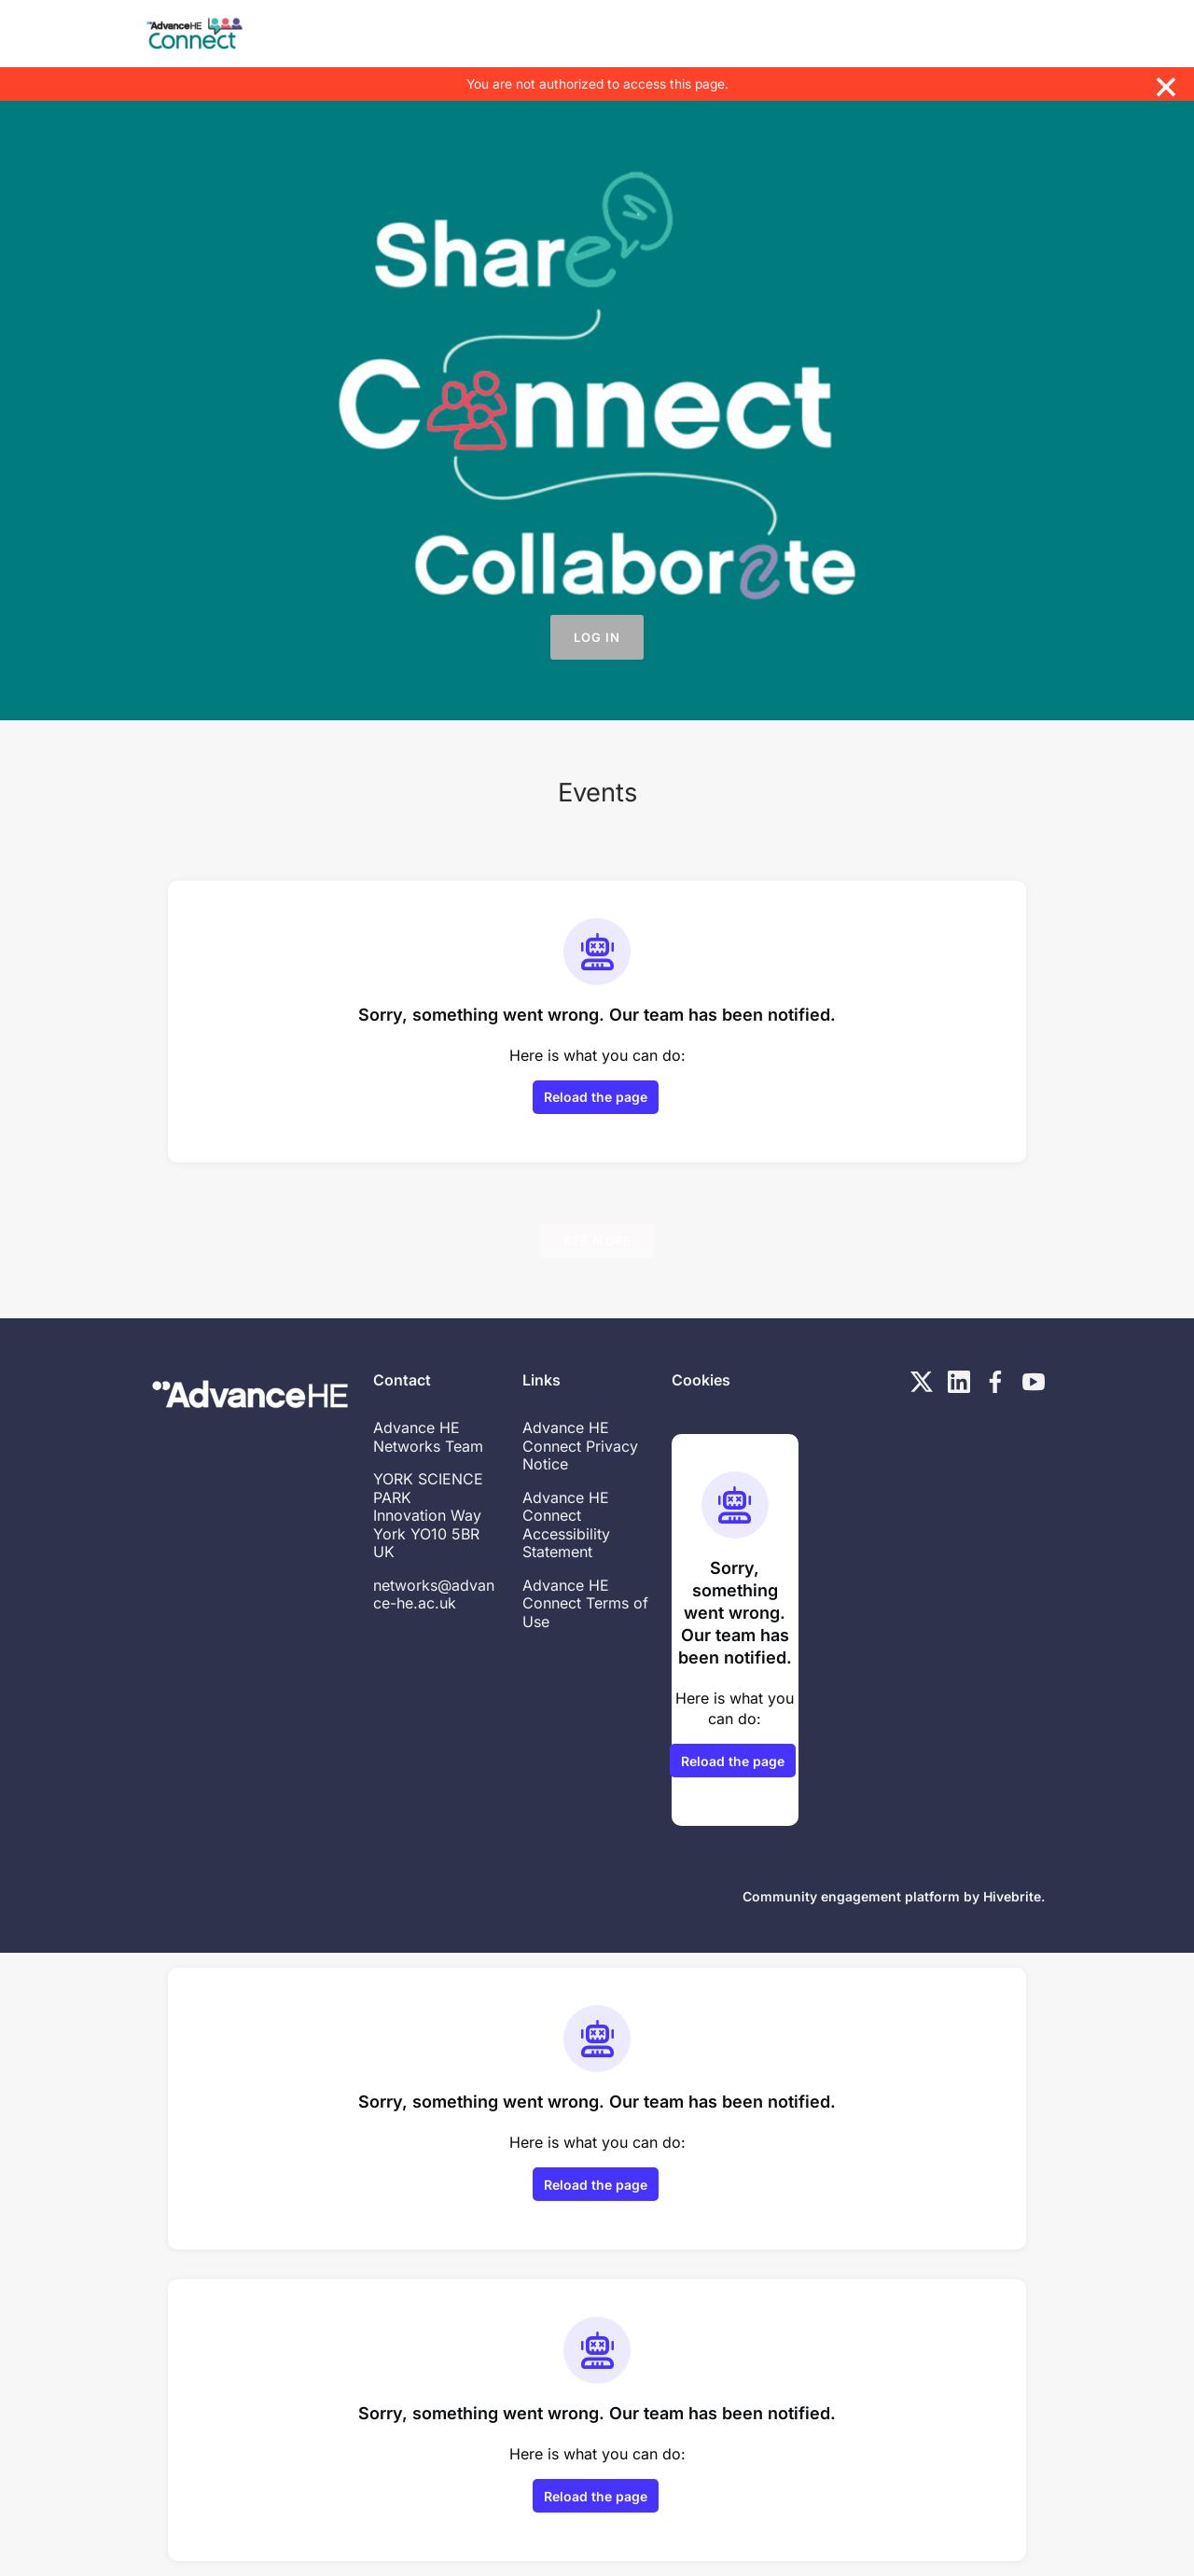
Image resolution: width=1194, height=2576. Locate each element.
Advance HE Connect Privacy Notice (580, 1445)
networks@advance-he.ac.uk (433, 1594)
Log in (597, 637)
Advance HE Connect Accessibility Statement (566, 1525)
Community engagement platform (851, 1896)
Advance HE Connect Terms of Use (585, 1603)
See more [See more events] (597, 1240)
